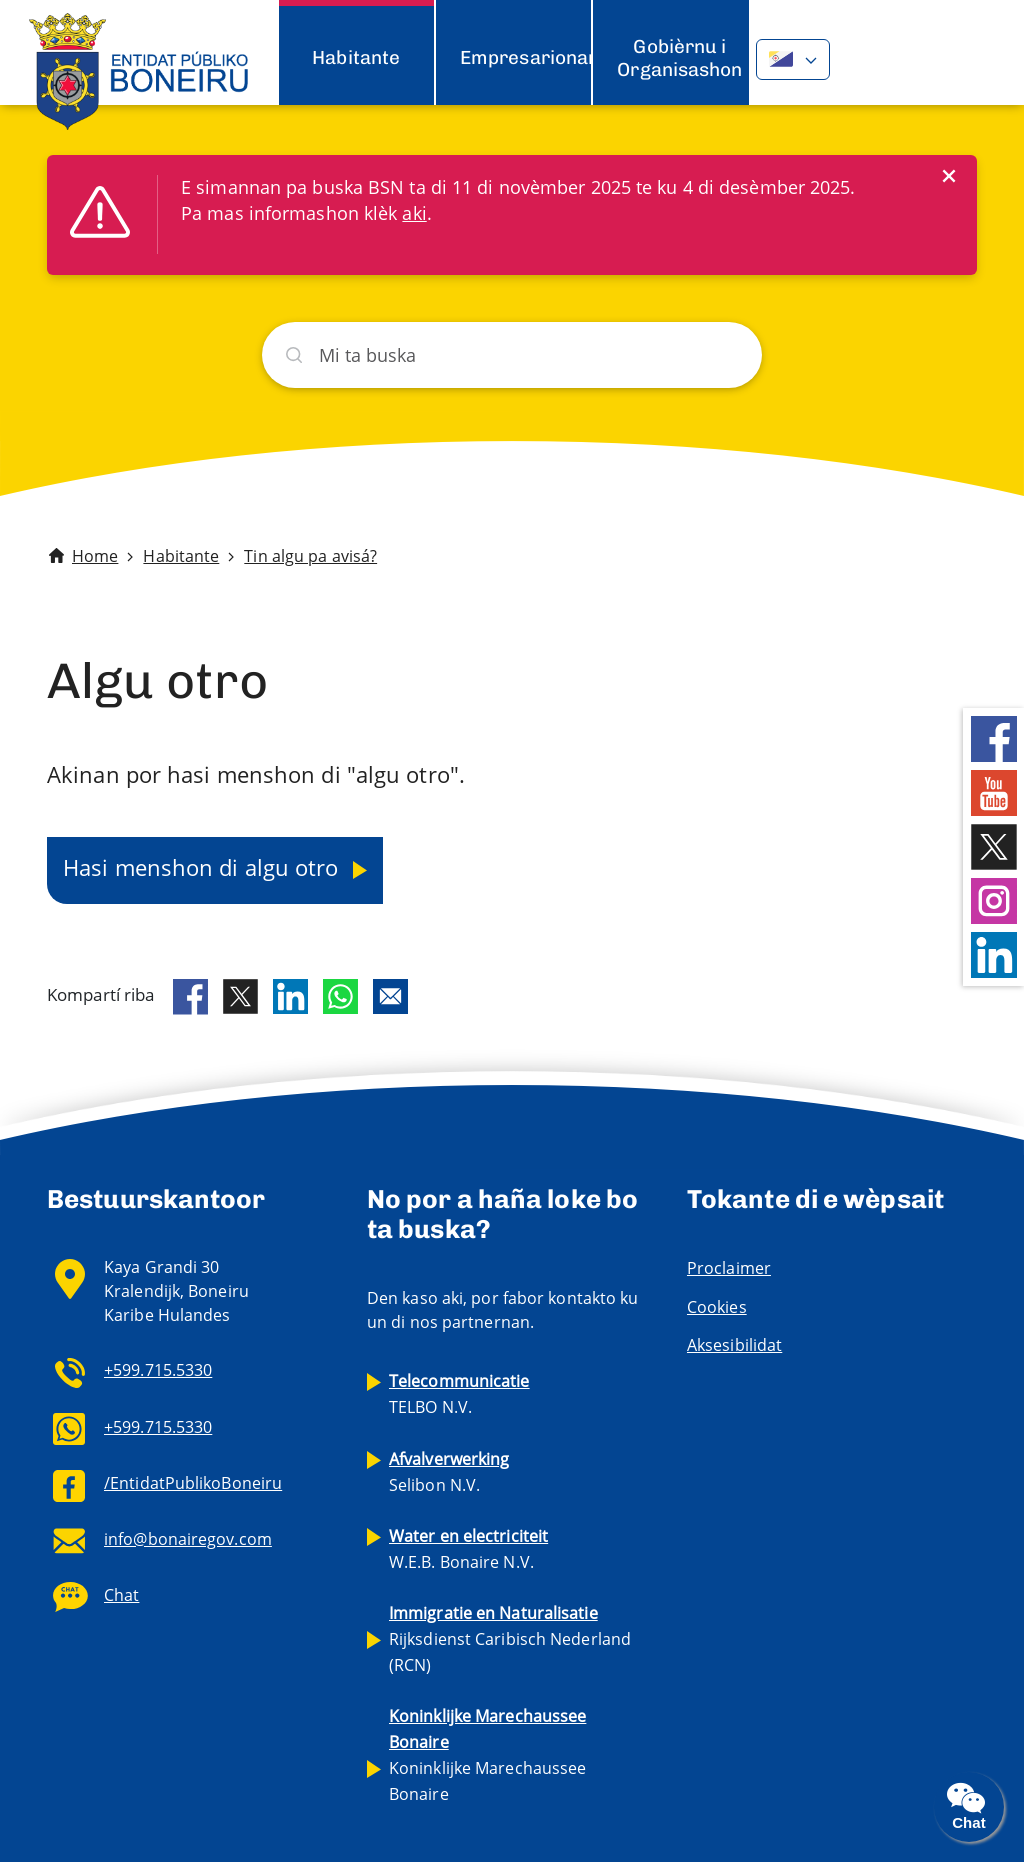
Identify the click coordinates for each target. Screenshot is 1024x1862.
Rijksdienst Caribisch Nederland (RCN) (510, 1639)
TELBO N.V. (459, 1394)
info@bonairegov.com (188, 1539)
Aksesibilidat (734, 1345)
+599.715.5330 (158, 1370)
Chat (121, 1595)
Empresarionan (529, 57)
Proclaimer (729, 1268)
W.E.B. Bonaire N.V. (468, 1549)
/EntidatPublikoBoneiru (193, 1483)
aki (414, 213)
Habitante (356, 57)
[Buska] (512, 355)
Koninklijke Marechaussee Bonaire (487, 1755)
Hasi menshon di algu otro (204, 867)
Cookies (717, 1307)
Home (95, 556)
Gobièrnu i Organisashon (679, 57)
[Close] (949, 175)
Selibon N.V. (449, 1472)
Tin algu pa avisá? (310, 556)
